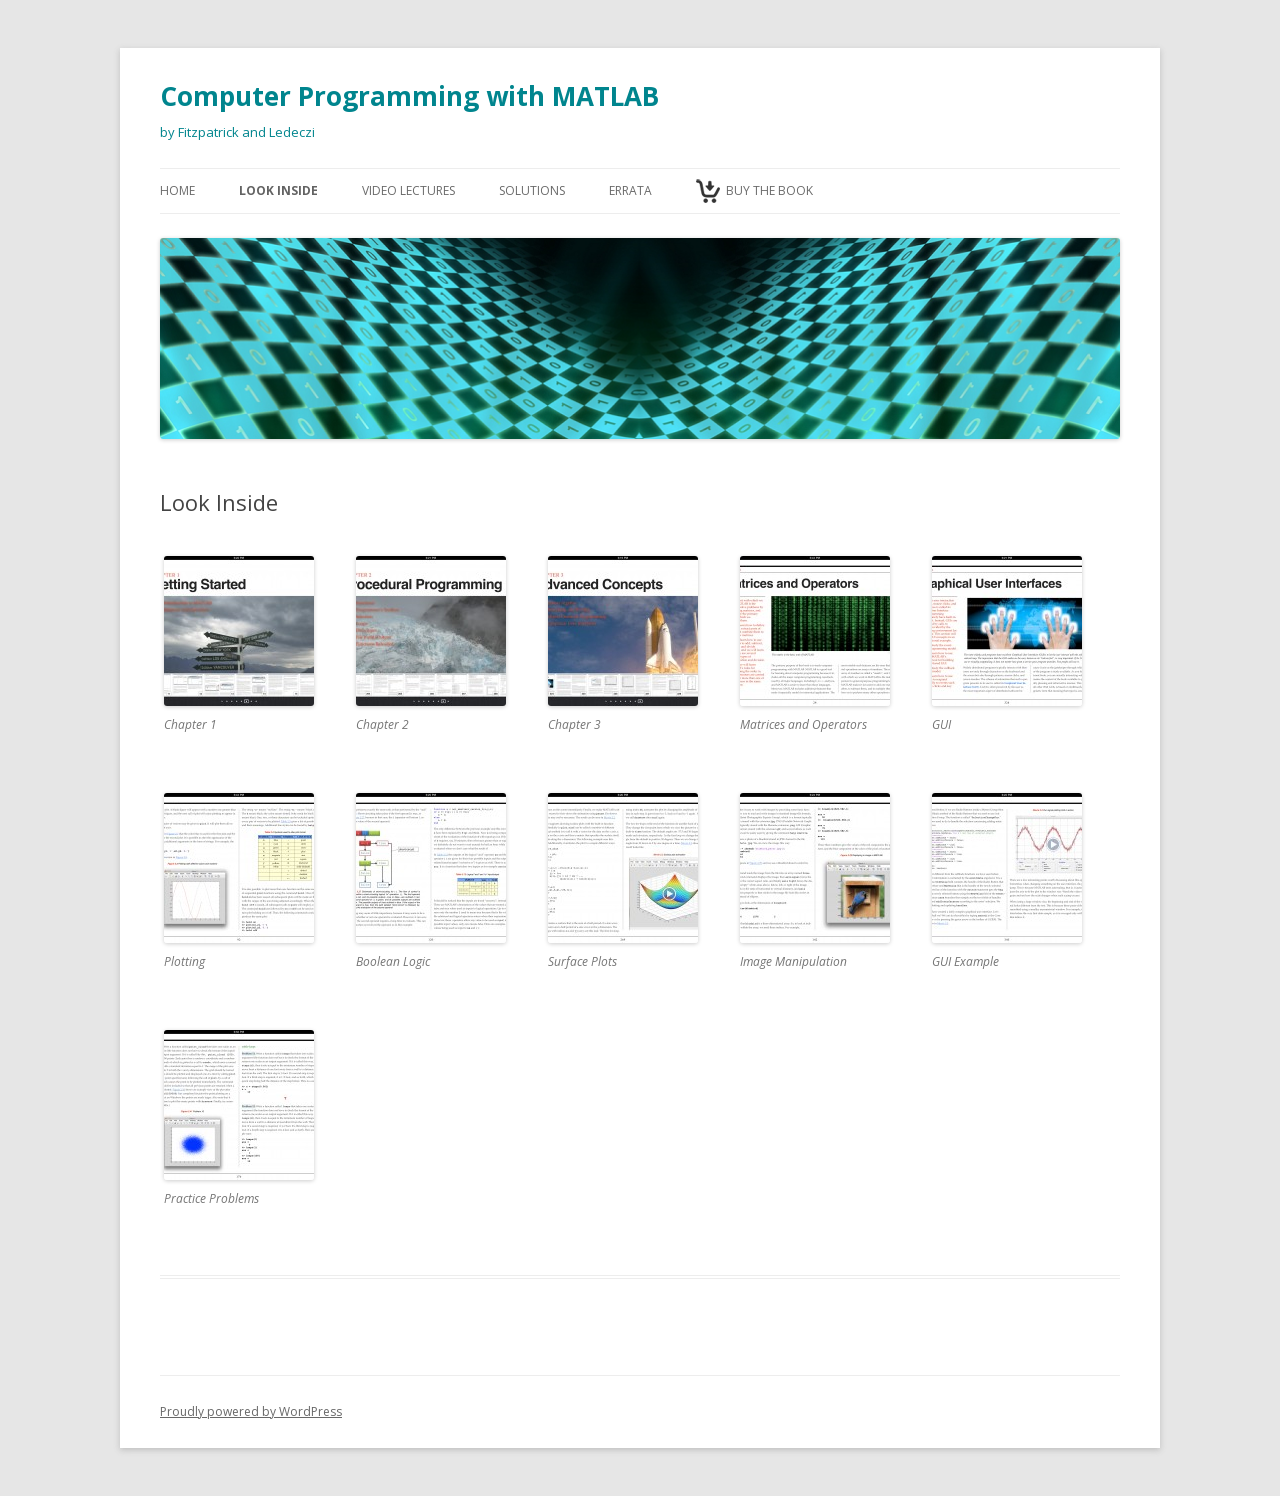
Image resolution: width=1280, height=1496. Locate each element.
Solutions (532, 190)
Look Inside (278, 190)
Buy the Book (769, 190)
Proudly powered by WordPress (251, 1411)
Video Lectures (408, 190)
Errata (630, 190)
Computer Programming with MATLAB (409, 96)
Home (177, 190)
